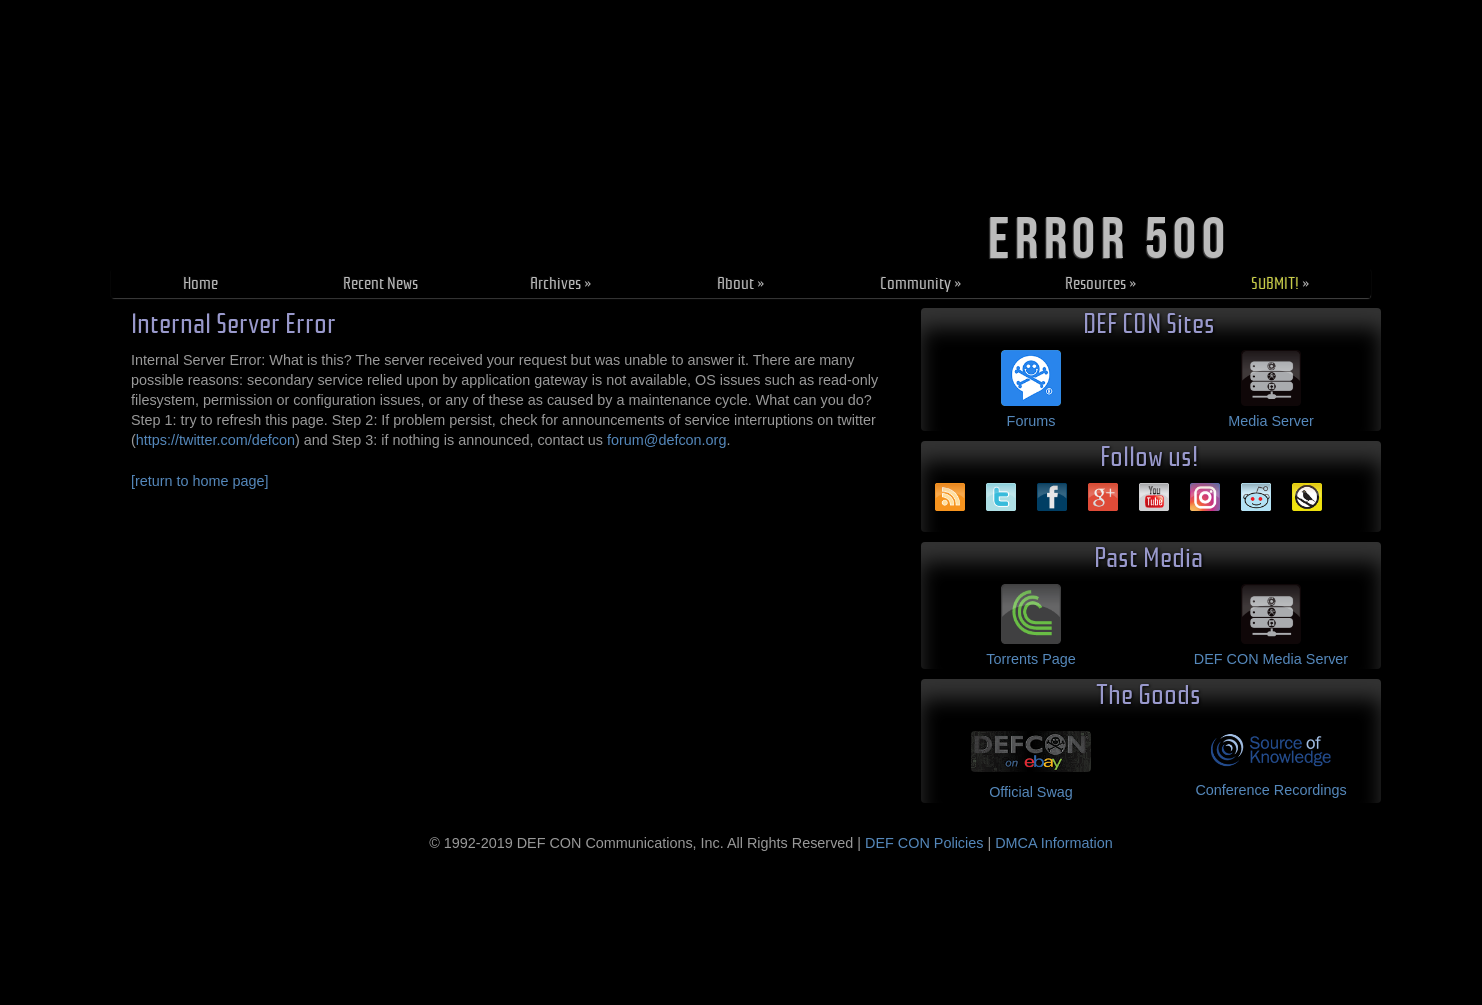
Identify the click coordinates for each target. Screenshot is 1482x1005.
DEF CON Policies (924, 843)
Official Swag (1031, 792)
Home (200, 283)
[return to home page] (200, 481)
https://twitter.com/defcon (215, 440)
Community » (921, 283)
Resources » (1101, 283)
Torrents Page (1031, 659)
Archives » (561, 283)
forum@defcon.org (666, 440)
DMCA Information (1054, 843)
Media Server (1271, 421)
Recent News (380, 283)
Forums (1031, 421)
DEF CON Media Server (1271, 659)
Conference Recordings (1270, 790)
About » (741, 283)
